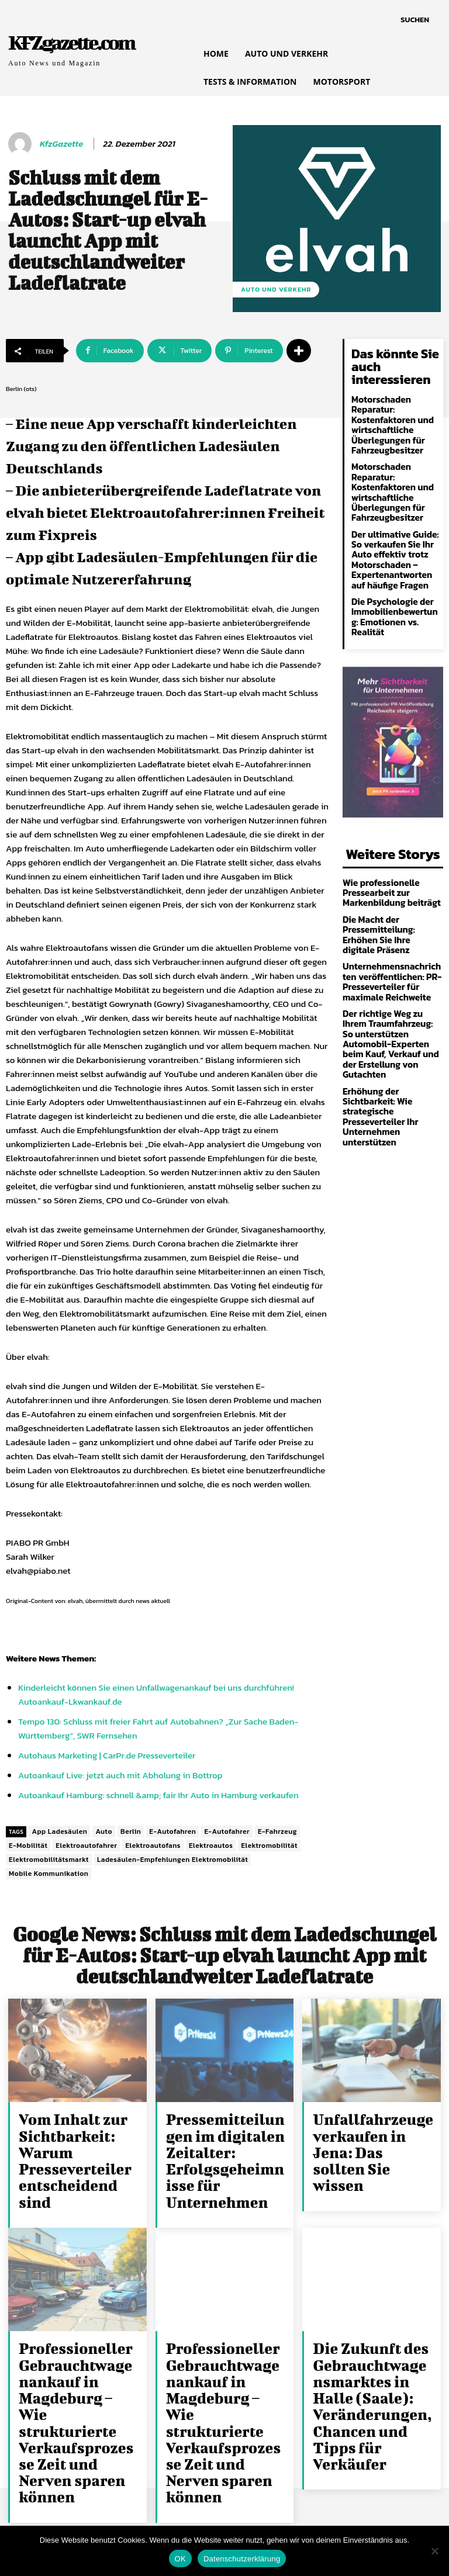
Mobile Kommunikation (48, 1873)
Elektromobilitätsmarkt (49, 1859)
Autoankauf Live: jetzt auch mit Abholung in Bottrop (120, 1775)
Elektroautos (211, 1845)
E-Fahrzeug (277, 1831)
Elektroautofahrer (86, 1845)
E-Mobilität (28, 1845)
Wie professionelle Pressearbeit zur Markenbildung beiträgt (387, 862)
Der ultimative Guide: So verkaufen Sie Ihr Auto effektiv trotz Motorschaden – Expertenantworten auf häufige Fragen (394, 545)
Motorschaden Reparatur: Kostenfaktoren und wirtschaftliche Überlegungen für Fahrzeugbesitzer (388, 422)
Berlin (130, 1831)
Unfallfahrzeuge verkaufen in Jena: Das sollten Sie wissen (365, 2136)
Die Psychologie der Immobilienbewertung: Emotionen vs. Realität (393, 594)
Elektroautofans (153, 1845)
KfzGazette (61, 144)
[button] (414, 20)
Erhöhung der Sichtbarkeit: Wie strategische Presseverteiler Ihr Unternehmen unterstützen (393, 1045)
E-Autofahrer (227, 1831)
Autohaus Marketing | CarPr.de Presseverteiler (106, 1755)
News (49, 1658)
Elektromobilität (269, 1845)
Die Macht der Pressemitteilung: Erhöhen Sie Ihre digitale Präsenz (392, 896)
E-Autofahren (172, 1831)
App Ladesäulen (59, 1831)
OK (180, 2558)
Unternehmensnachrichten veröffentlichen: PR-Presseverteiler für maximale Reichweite (390, 935)
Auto (103, 1831)
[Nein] (434, 2551)
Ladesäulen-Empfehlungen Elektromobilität (172, 1859)
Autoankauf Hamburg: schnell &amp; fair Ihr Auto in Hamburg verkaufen (158, 1795)
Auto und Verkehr (276, 289)
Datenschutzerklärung (241, 2558)
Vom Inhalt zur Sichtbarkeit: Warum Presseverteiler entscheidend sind (78, 2136)
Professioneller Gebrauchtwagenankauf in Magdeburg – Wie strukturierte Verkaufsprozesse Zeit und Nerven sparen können (78, 2350)
